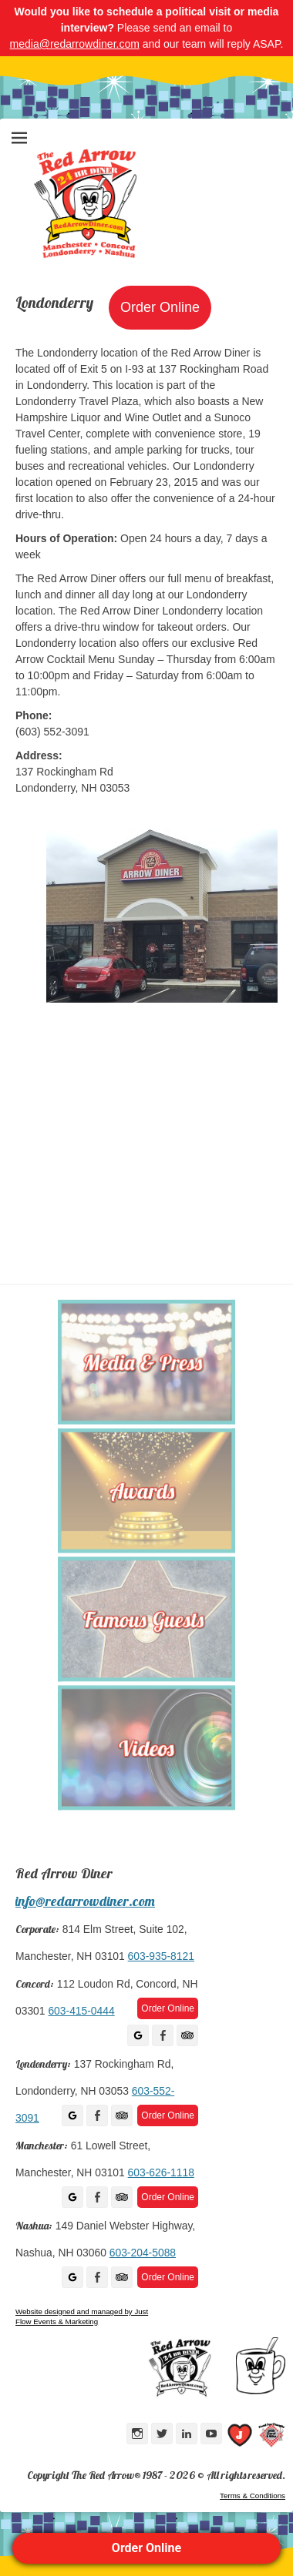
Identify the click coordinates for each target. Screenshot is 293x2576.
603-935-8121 (161, 1956)
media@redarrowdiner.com (75, 44)
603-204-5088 (142, 2252)
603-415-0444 (81, 2011)
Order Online (146, 2548)
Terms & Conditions (252, 2495)
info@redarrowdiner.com (85, 1901)
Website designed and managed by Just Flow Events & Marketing (81, 2316)
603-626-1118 (161, 2172)
